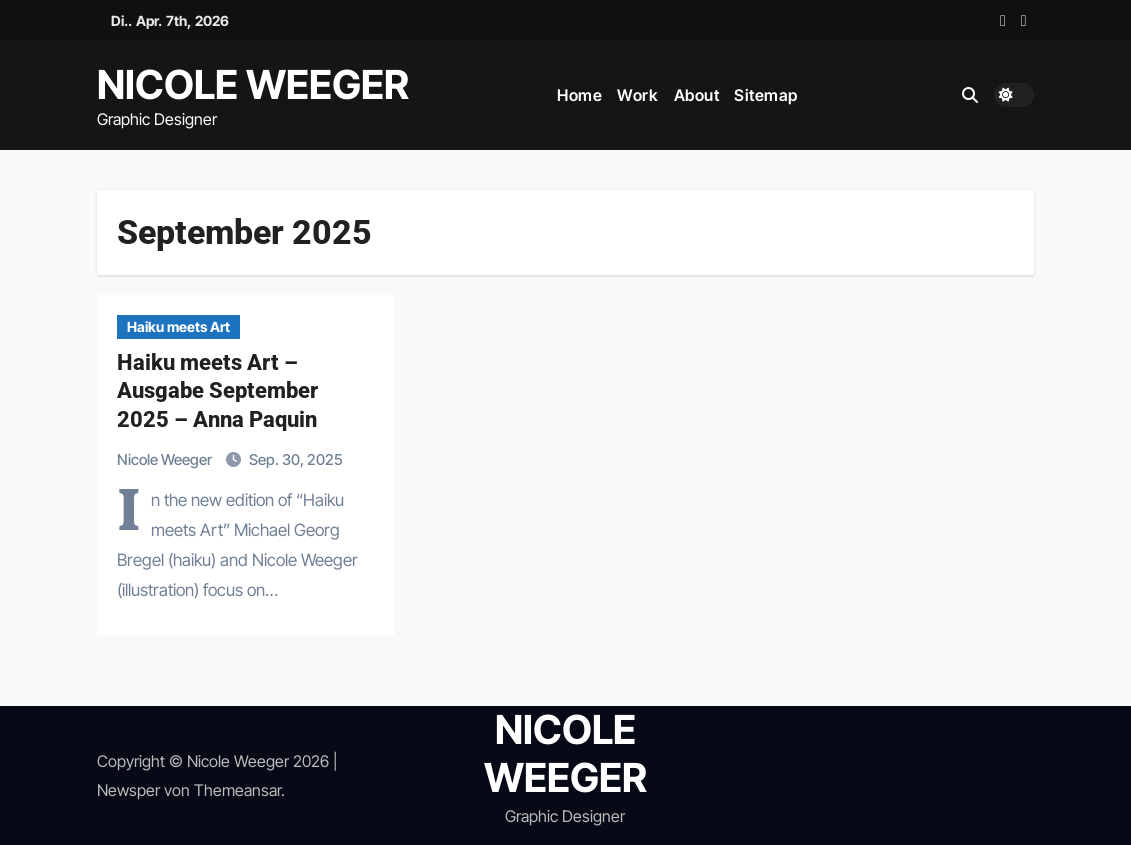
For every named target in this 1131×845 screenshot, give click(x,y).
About (697, 95)
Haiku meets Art (178, 326)
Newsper (128, 790)
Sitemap (766, 95)
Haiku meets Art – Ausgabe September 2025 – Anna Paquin (217, 391)
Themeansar (237, 790)
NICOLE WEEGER (253, 84)
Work (637, 95)
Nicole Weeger (166, 459)
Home (579, 95)
